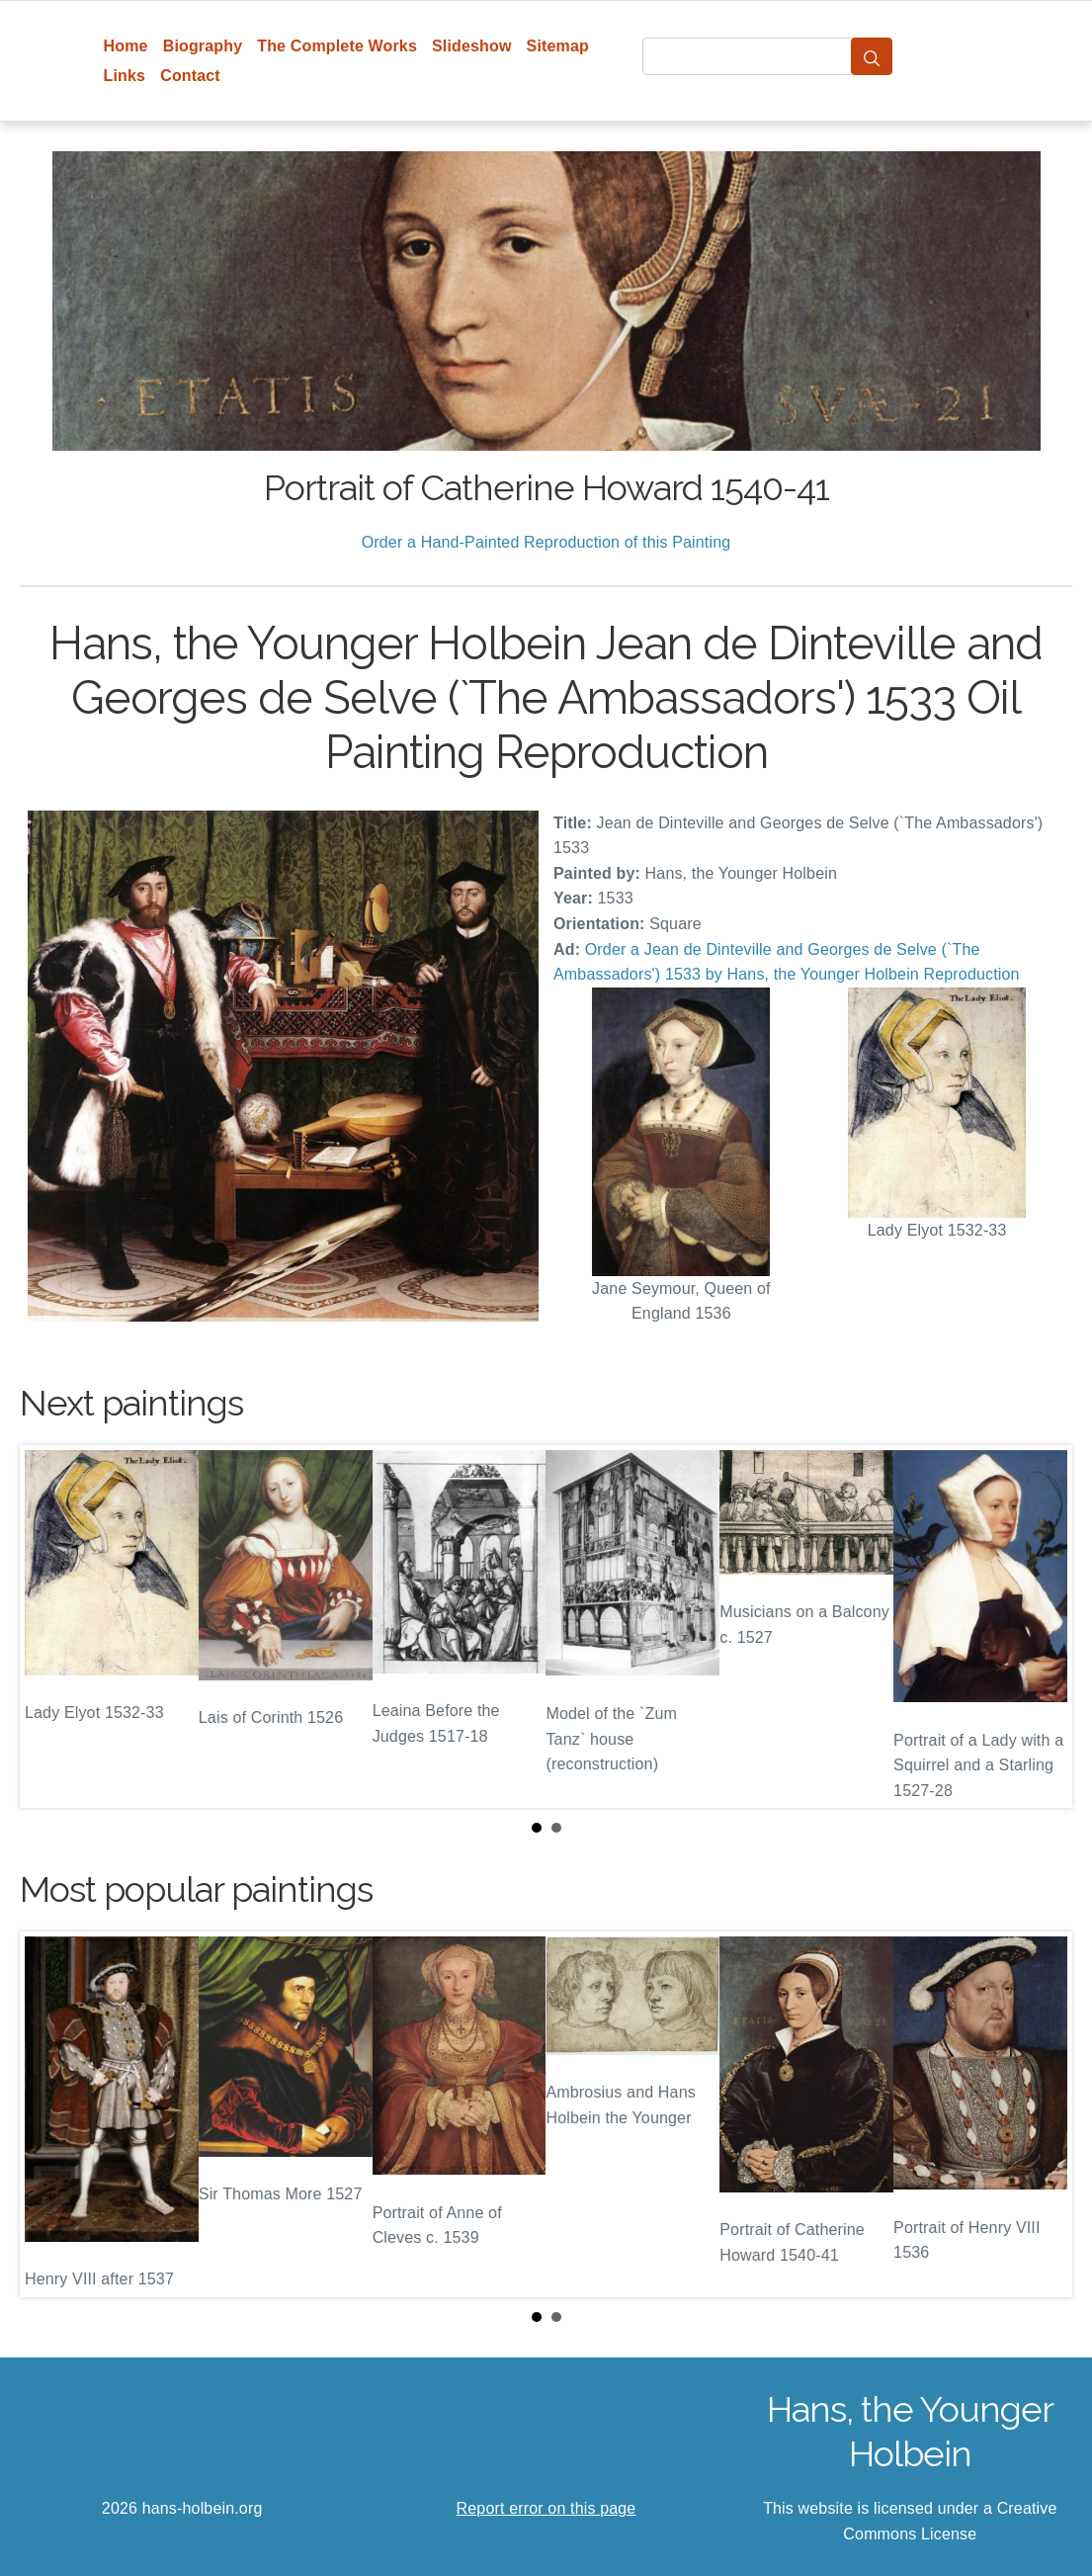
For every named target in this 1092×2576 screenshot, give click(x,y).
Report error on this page (546, 2508)
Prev (50, 1627)
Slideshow (472, 46)
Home (126, 46)
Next (1041, 1627)
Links (125, 75)
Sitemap (558, 46)
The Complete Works (337, 46)
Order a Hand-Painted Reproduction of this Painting (546, 542)
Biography (203, 46)
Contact (190, 75)
